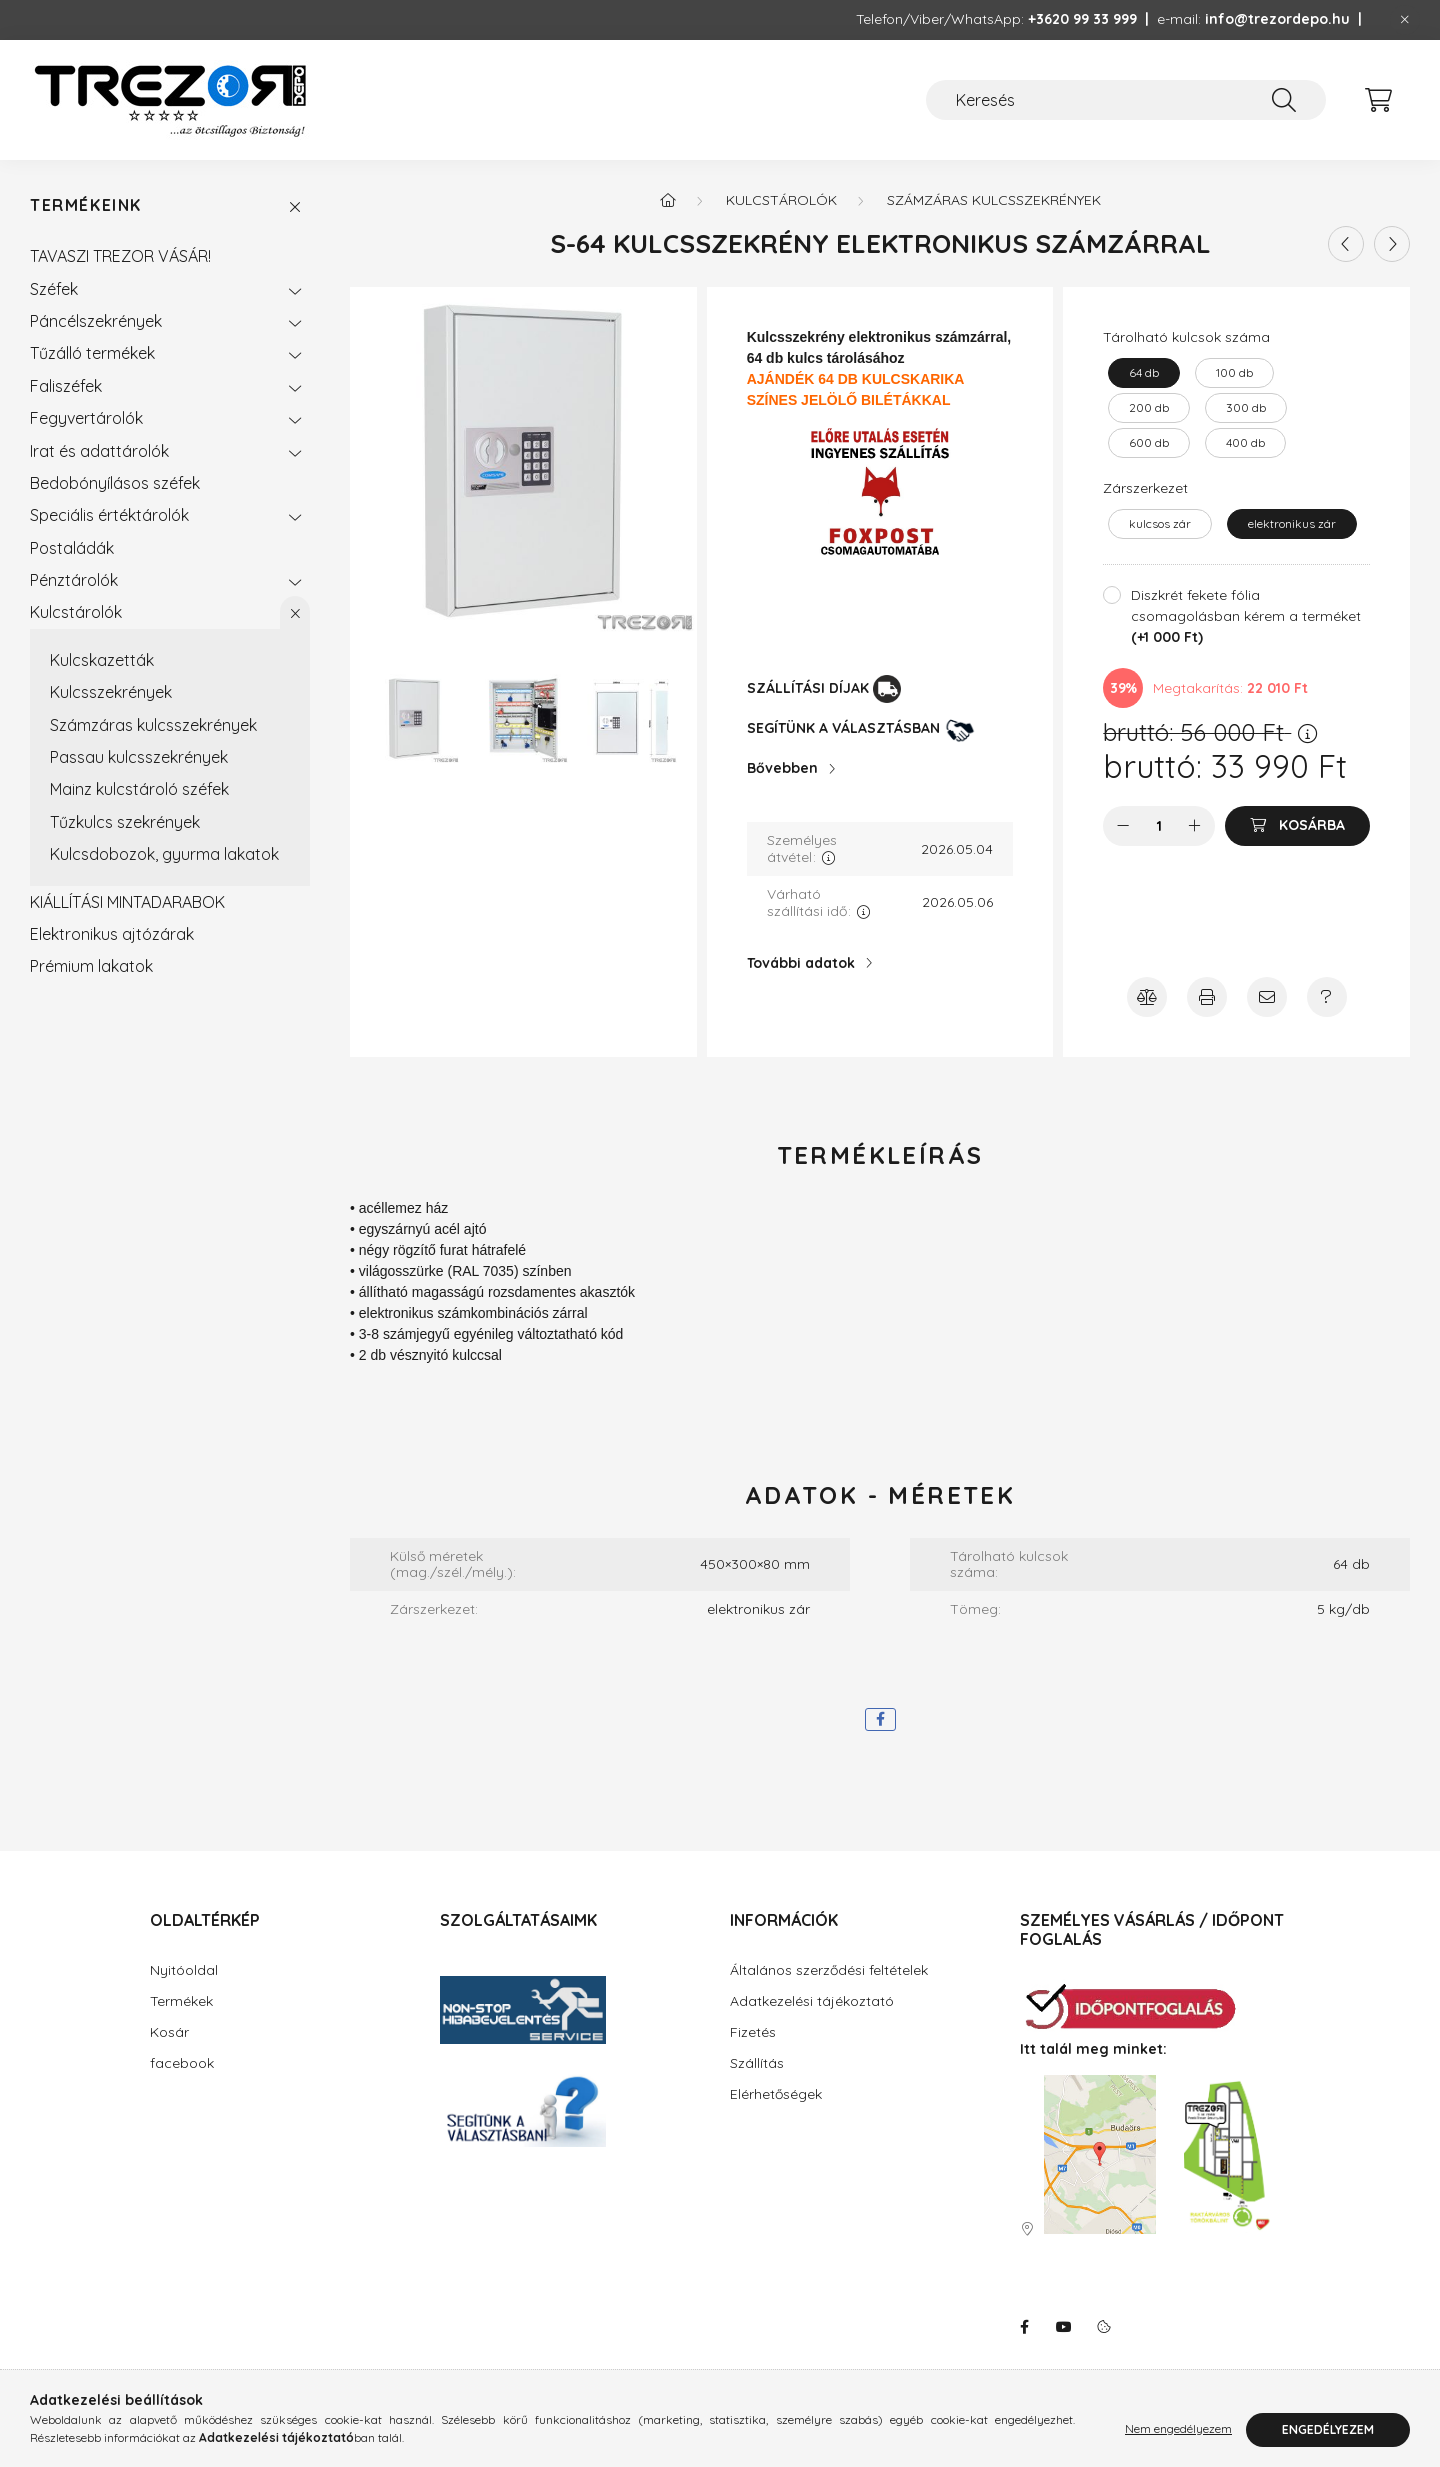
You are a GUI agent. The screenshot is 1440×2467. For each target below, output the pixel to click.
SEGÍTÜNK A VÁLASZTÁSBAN (843, 728)
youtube (1064, 2327)
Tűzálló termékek (92, 353)
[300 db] (1246, 408)
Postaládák (72, 548)
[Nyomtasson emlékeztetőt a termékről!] (1207, 997)
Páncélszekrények (96, 321)
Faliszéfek (66, 386)
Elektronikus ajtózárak (112, 934)
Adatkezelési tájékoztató (812, 2001)
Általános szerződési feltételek (829, 1970)
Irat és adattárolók (99, 451)
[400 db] (1245, 443)
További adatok (801, 963)
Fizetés (753, 2032)
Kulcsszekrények (111, 692)
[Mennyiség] (1159, 826)
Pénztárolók (74, 580)
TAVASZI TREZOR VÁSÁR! (120, 256)
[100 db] (1234, 373)
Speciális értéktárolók (109, 515)
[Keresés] (1126, 100)
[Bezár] (1405, 20)
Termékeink (86, 205)
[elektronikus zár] (1292, 524)
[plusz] (1195, 826)
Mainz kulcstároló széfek (139, 789)
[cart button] (1378, 100)
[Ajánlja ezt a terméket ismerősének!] (1267, 997)
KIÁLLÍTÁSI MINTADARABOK (127, 902)
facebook (182, 2063)
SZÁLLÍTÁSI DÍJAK (808, 688)
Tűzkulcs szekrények (125, 822)
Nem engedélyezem (1178, 2429)
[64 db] (1144, 373)
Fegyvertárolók (86, 418)
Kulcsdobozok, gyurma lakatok (164, 854)
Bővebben (782, 768)
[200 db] (1149, 408)
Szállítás (757, 2063)
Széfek (54, 289)
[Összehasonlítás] (1147, 997)
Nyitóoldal (184, 1970)
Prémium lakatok (91, 966)
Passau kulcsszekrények (139, 757)
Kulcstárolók (76, 612)
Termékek (181, 2001)
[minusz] (1123, 826)
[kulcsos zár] (1160, 524)
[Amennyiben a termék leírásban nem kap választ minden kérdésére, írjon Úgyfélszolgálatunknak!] (1327, 997)
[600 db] (1149, 443)
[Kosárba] (1297, 826)
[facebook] (880, 1719)
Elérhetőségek (776, 2094)
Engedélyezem (1328, 2429)
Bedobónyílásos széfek (115, 483)
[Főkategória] (668, 200)
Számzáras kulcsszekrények (153, 725)
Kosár (169, 2032)
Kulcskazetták (102, 660)
